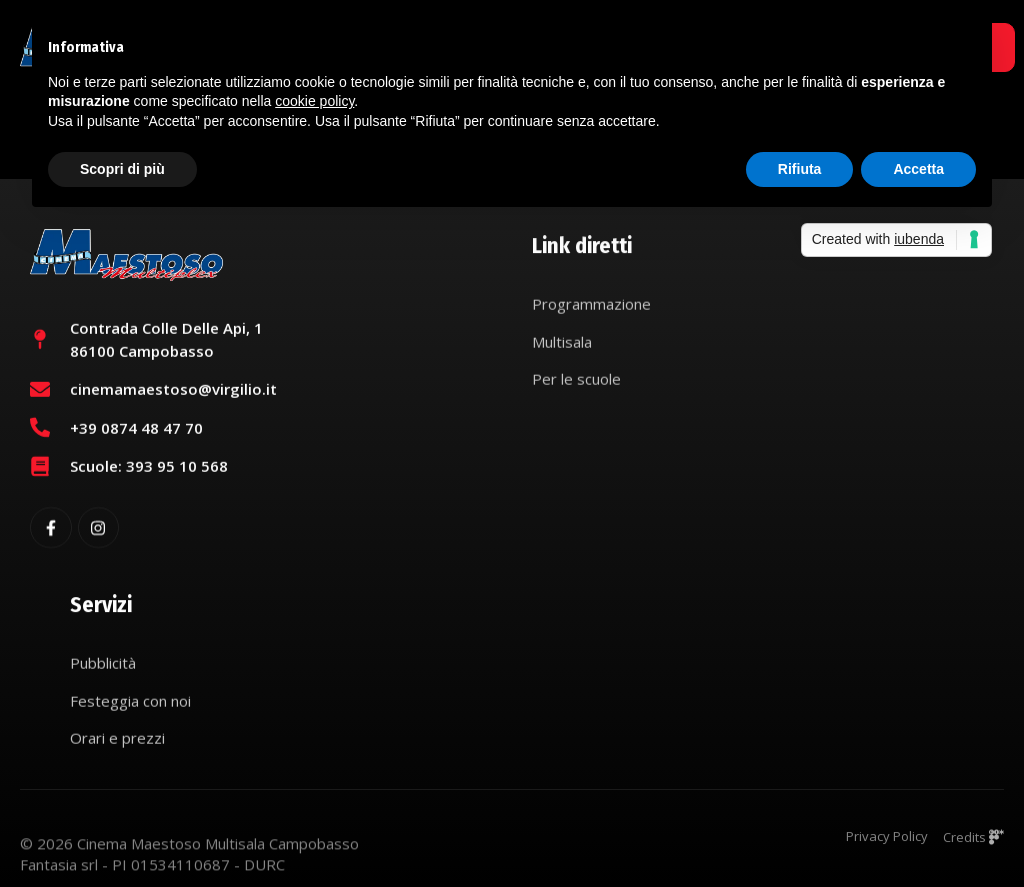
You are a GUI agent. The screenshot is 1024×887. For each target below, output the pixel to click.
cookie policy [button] (314, 101)
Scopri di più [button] (122, 169)
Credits (973, 843)
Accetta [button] (918, 169)
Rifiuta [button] (800, 169)
